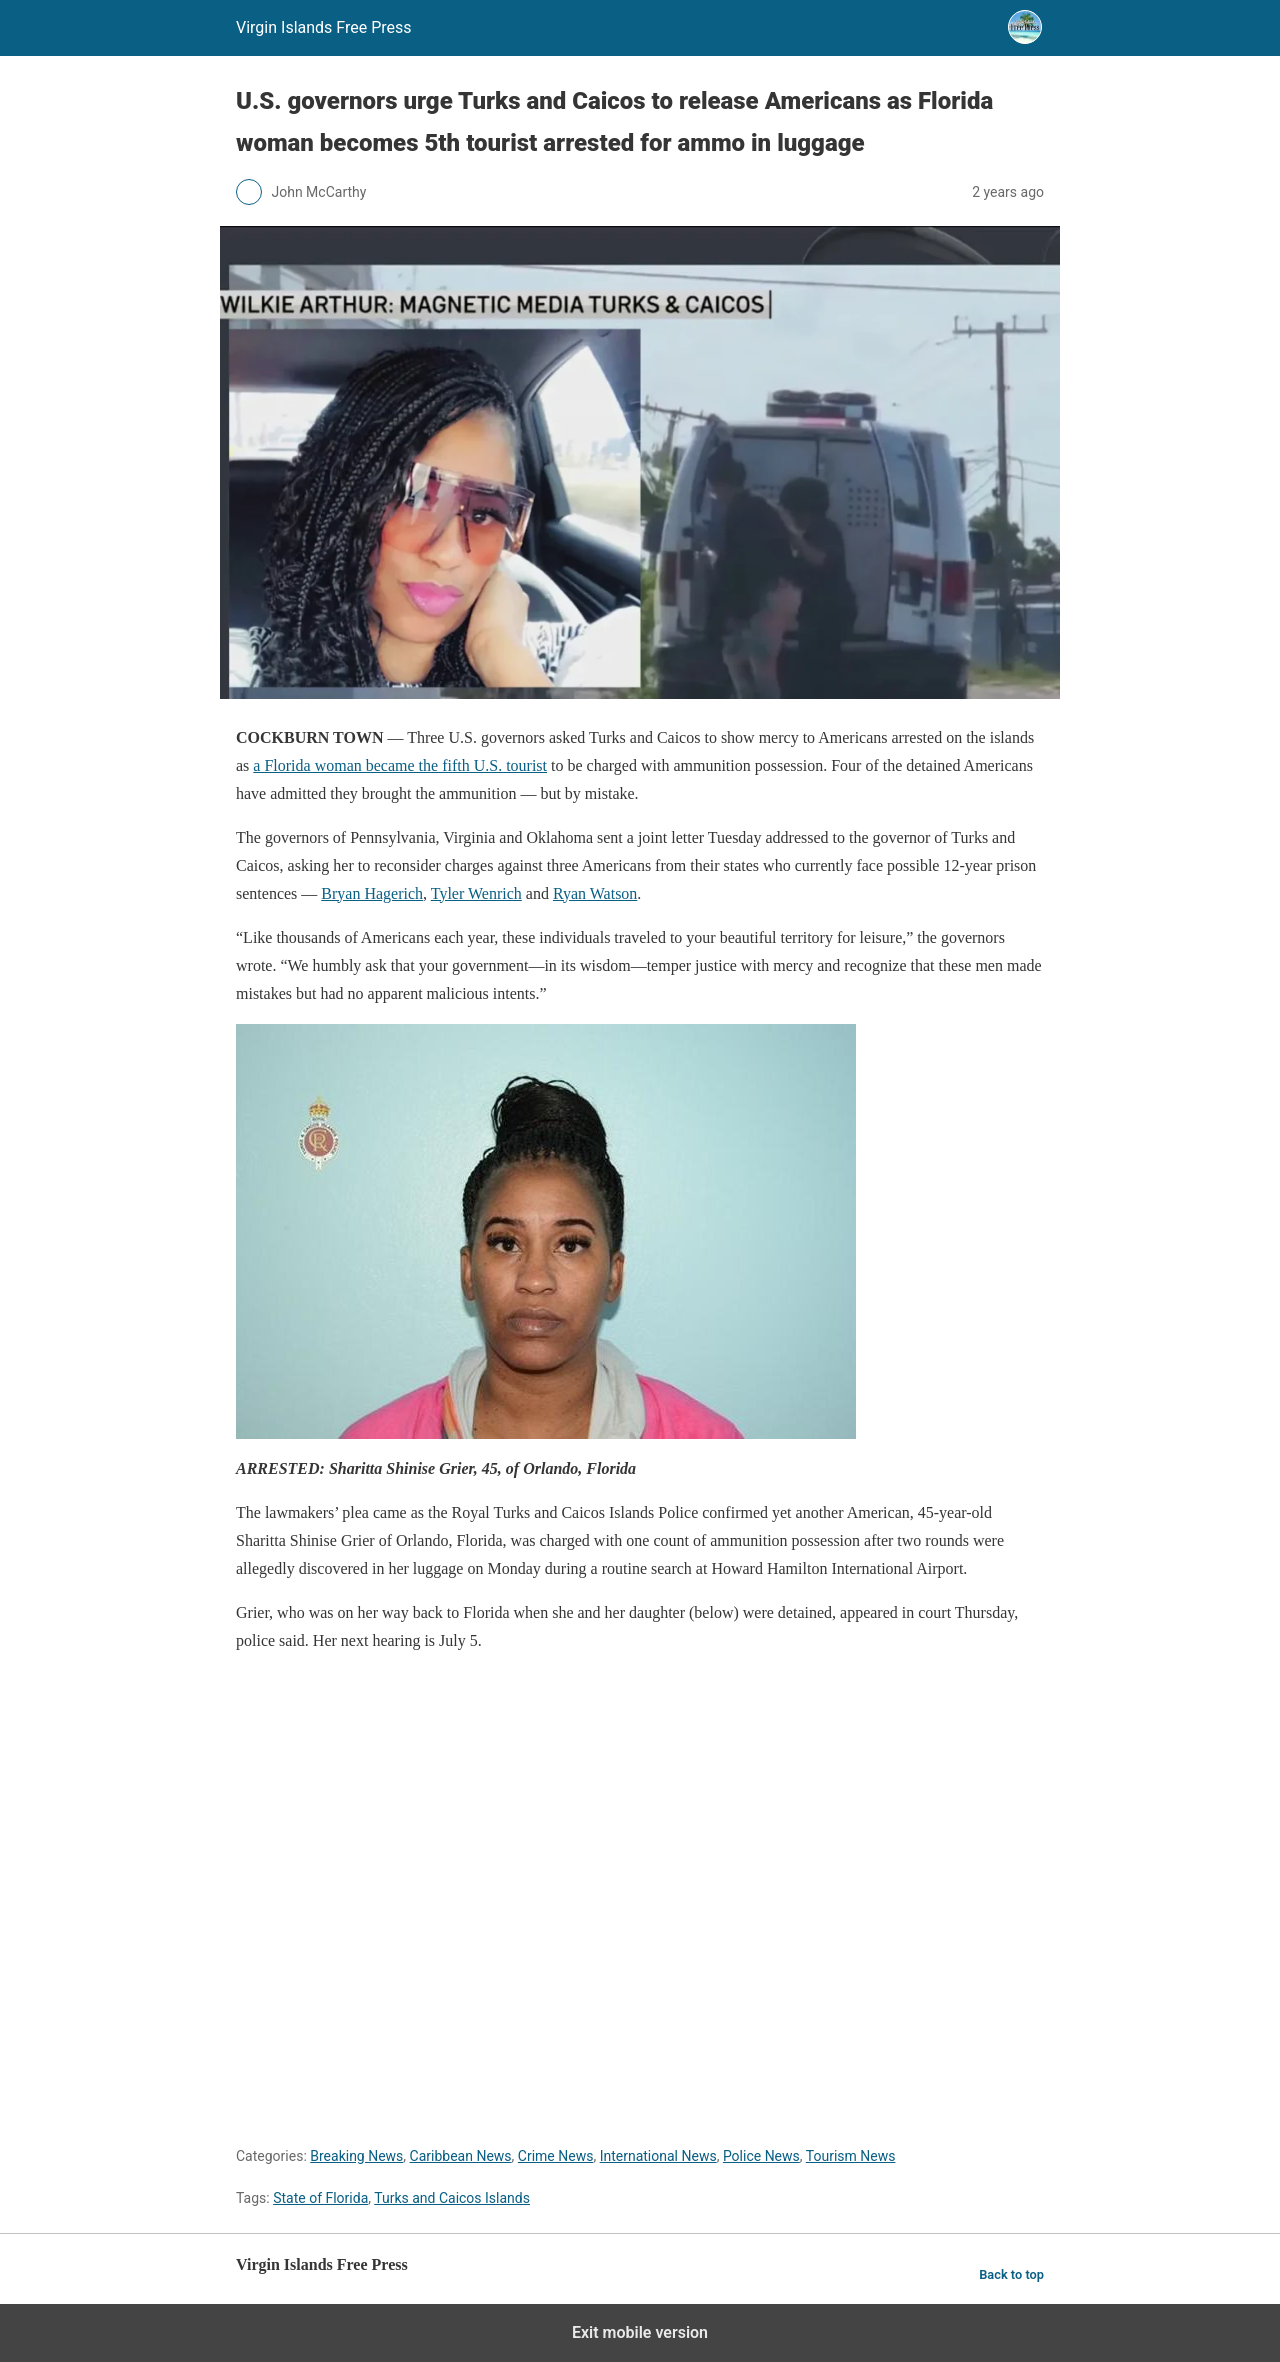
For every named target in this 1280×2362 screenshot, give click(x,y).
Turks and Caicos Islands (452, 2198)
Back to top (1011, 2274)
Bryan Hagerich (372, 893)
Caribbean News (461, 2156)
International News (658, 2156)
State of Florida (320, 2198)
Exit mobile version (640, 2332)
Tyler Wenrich (476, 893)
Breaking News (356, 2156)
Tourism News (851, 2156)
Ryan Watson (595, 893)
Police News (761, 2156)
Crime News (556, 2156)
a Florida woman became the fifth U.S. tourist (400, 765)
